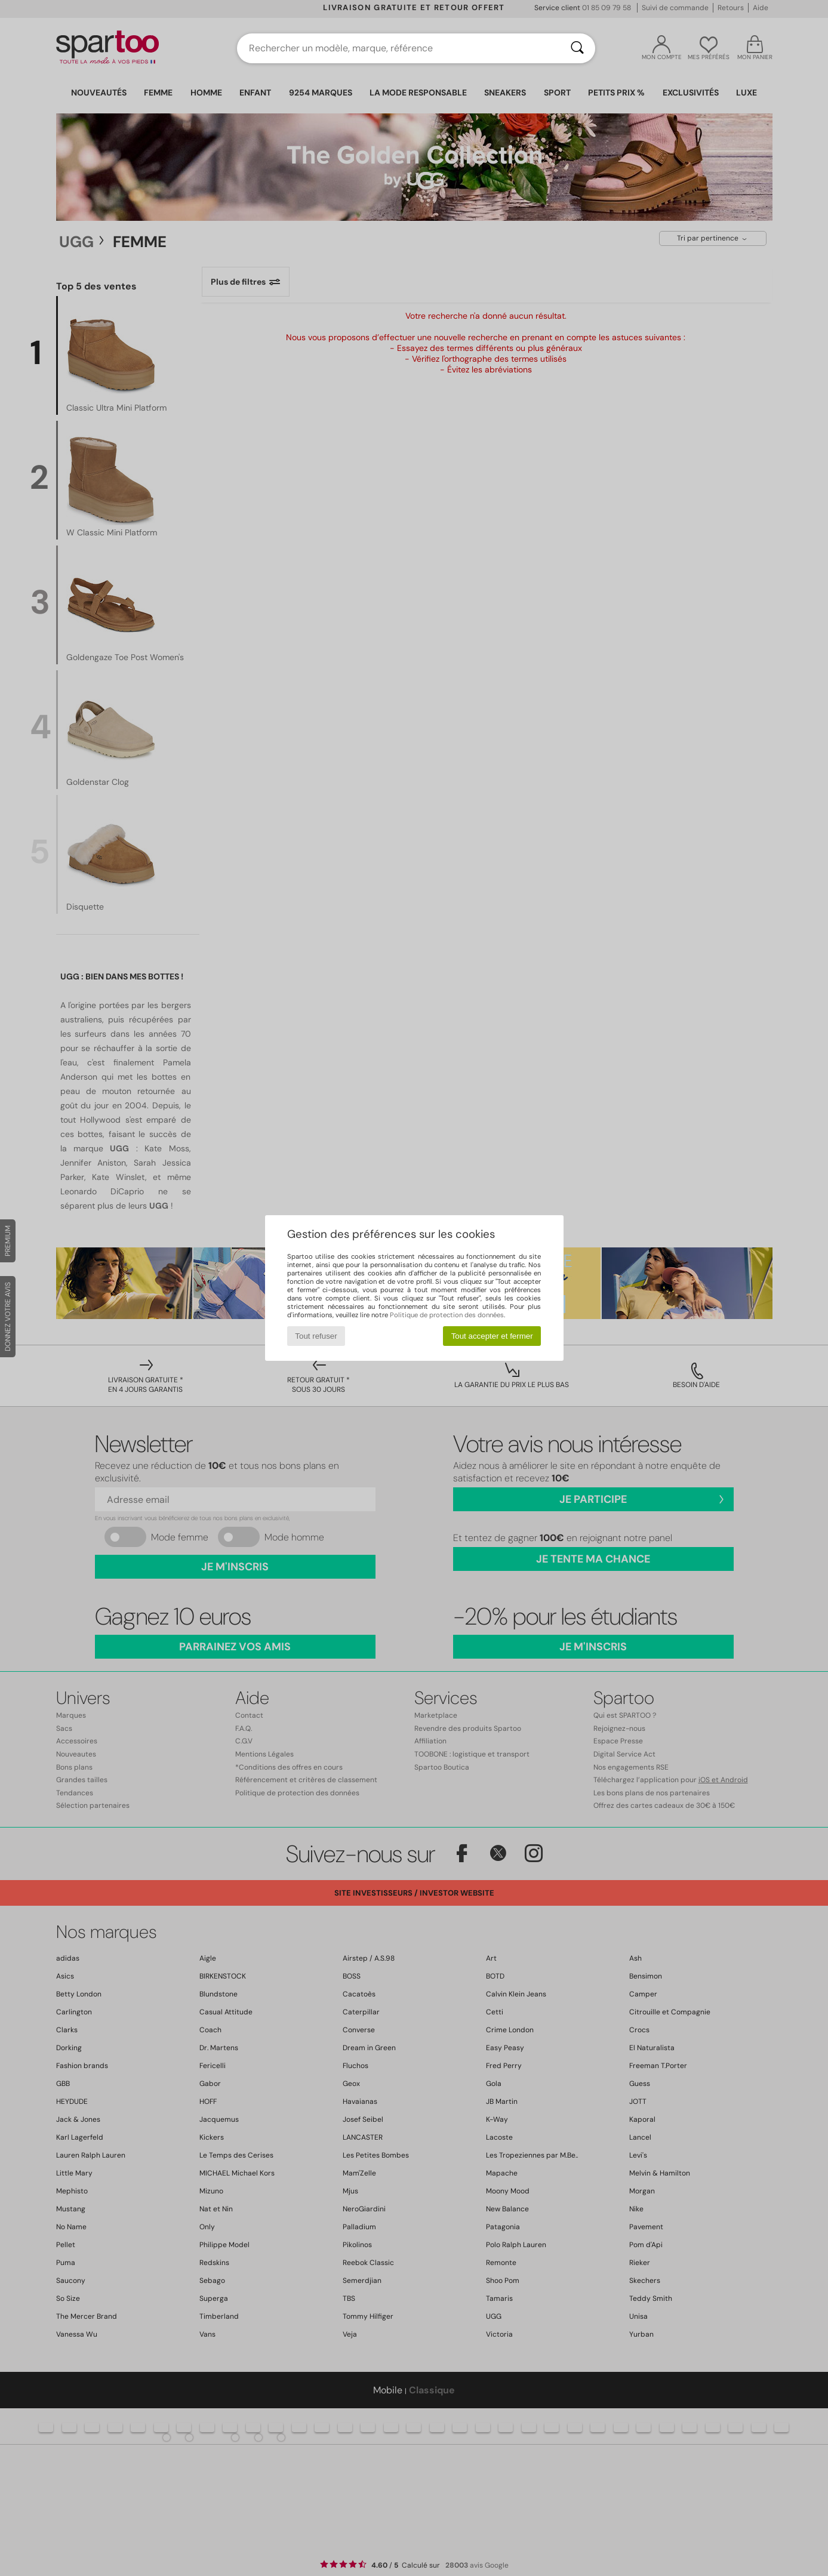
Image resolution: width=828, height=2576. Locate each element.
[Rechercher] (577, 48)
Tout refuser (316, 1336)
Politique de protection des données (447, 1315)
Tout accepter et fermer (492, 1336)
